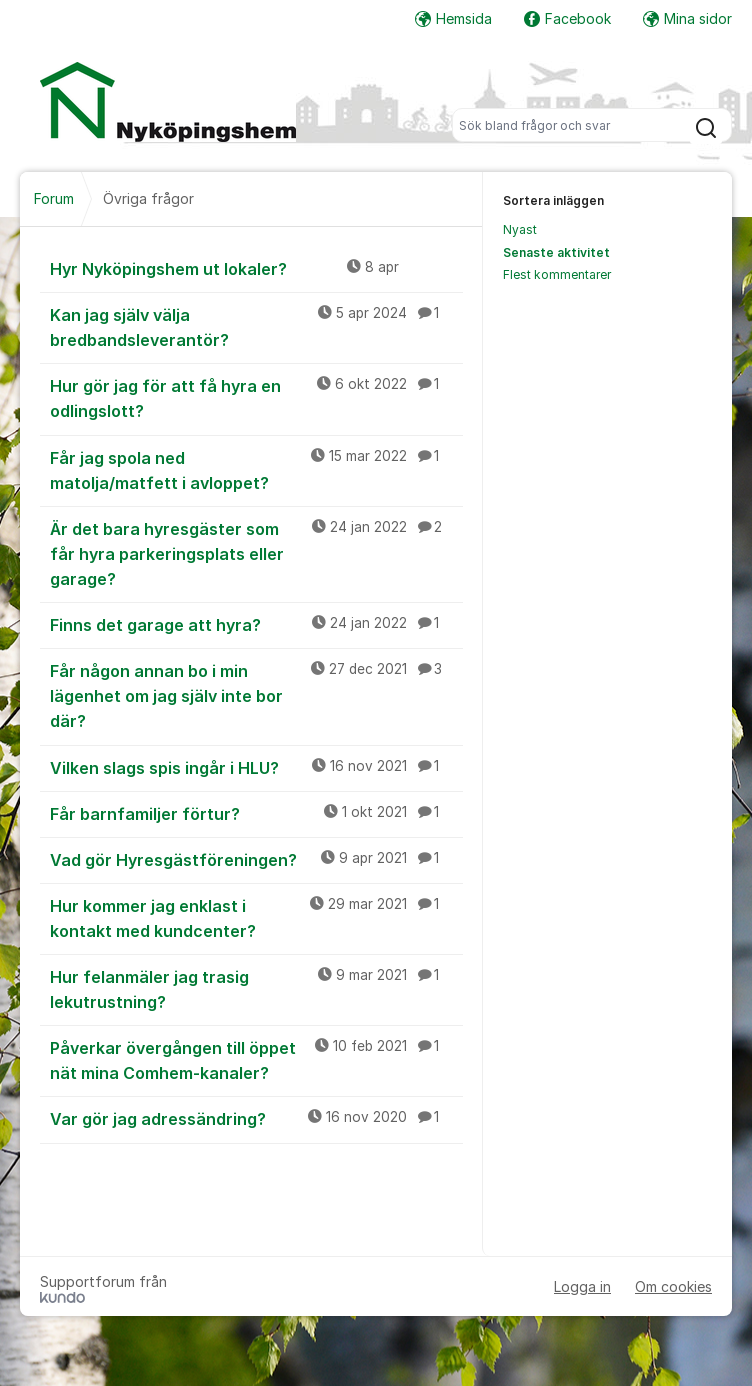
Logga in (582, 1286)
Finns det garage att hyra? (256, 624)
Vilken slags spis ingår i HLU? (256, 767)
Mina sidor (687, 18)
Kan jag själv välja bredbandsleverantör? (256, 326)
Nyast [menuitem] (520, 229)
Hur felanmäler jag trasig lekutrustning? (256, 988)
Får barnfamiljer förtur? (256, 813)
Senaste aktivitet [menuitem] (556, 252)
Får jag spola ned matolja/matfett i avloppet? (256, 469)
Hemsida (453, 18)
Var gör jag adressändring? (256, 1118)
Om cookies (673, 1286)
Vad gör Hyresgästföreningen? (256, 859)
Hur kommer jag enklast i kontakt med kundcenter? (256, 917)
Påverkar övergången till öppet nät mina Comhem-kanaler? (256, 1059)
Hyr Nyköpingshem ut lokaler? (256, 268)
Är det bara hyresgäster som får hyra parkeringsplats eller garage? (256, 553)
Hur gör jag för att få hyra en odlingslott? (256, 397)
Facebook (567, 18)
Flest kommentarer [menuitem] (557, 274)
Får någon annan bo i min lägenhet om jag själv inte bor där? (256, 695)
